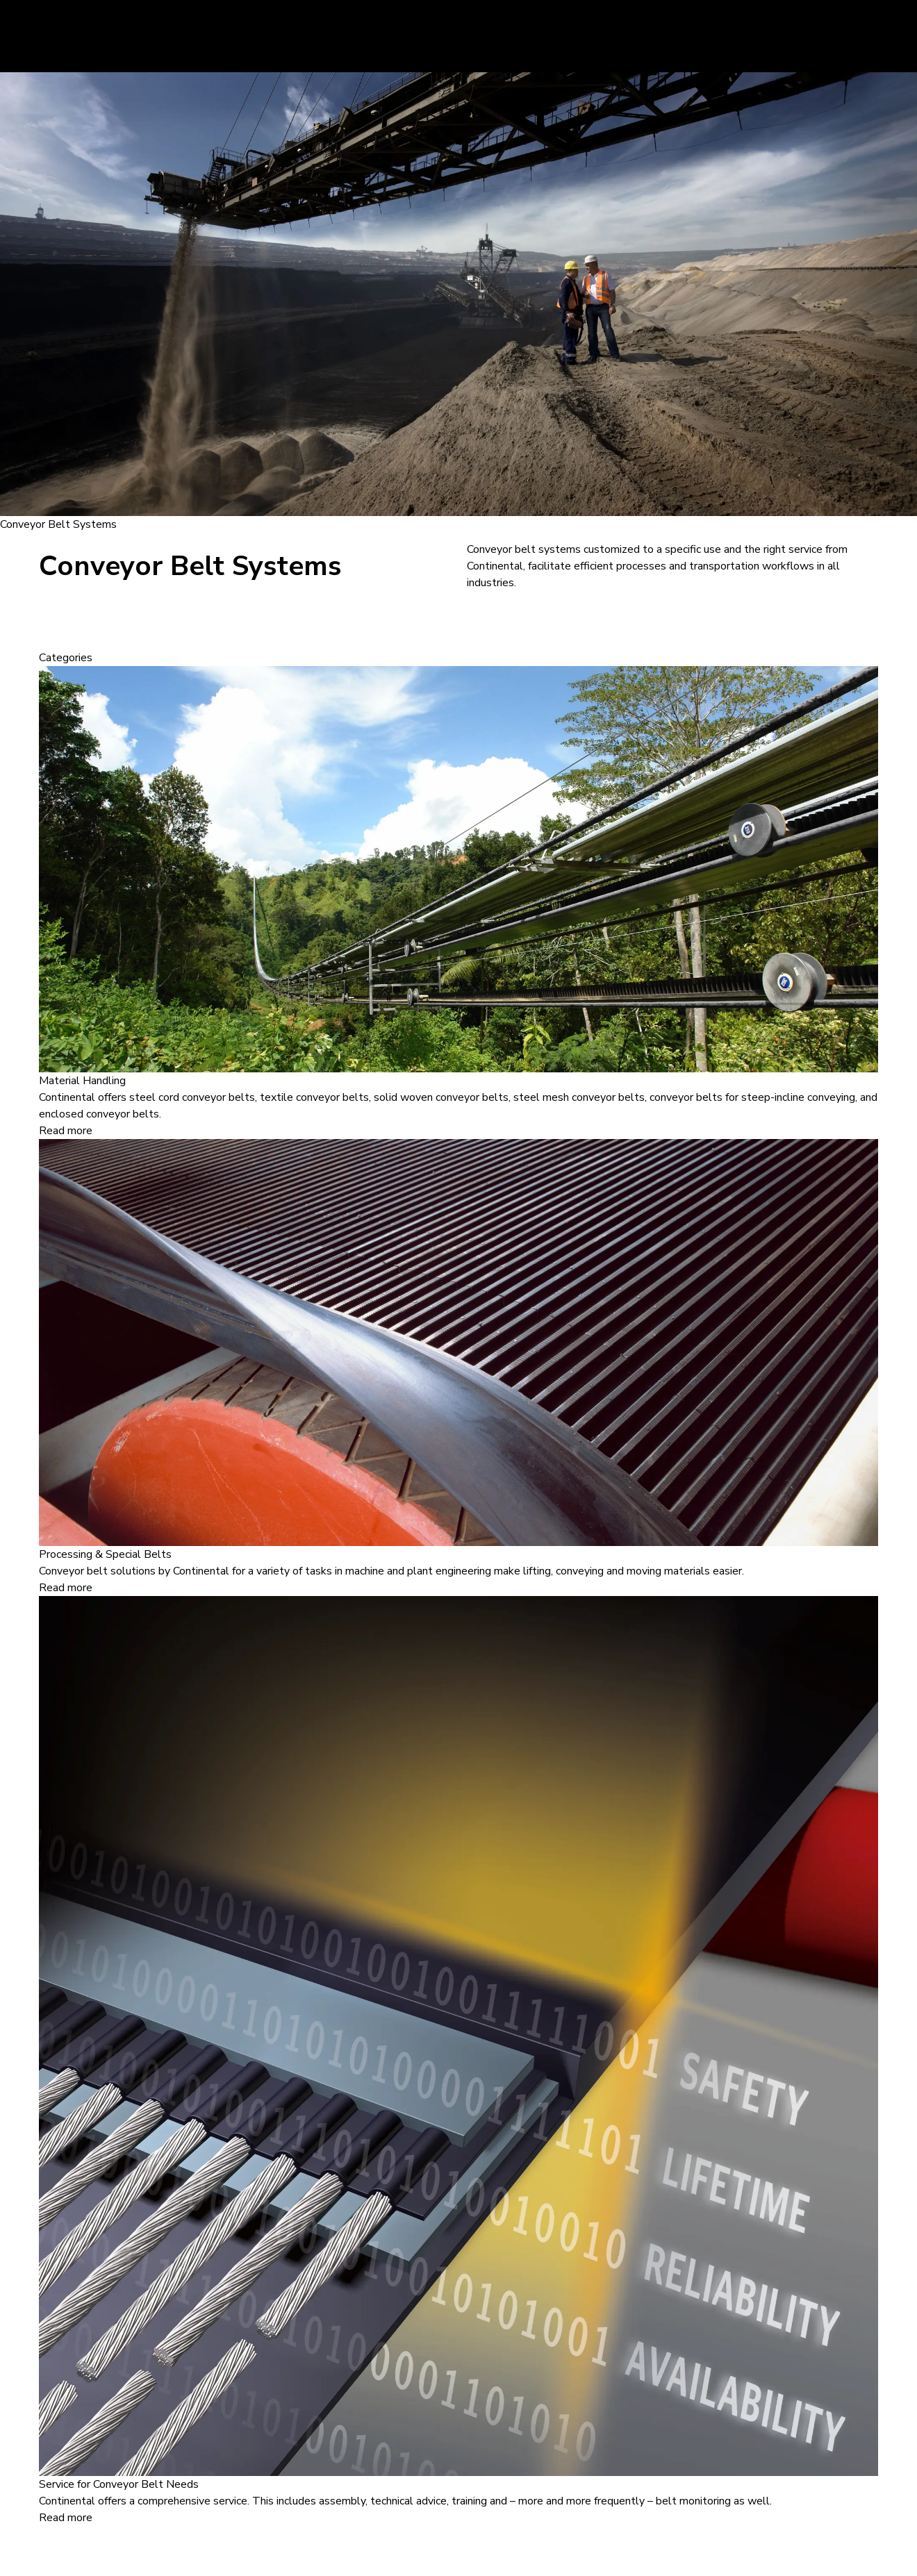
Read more (65, 1130)
